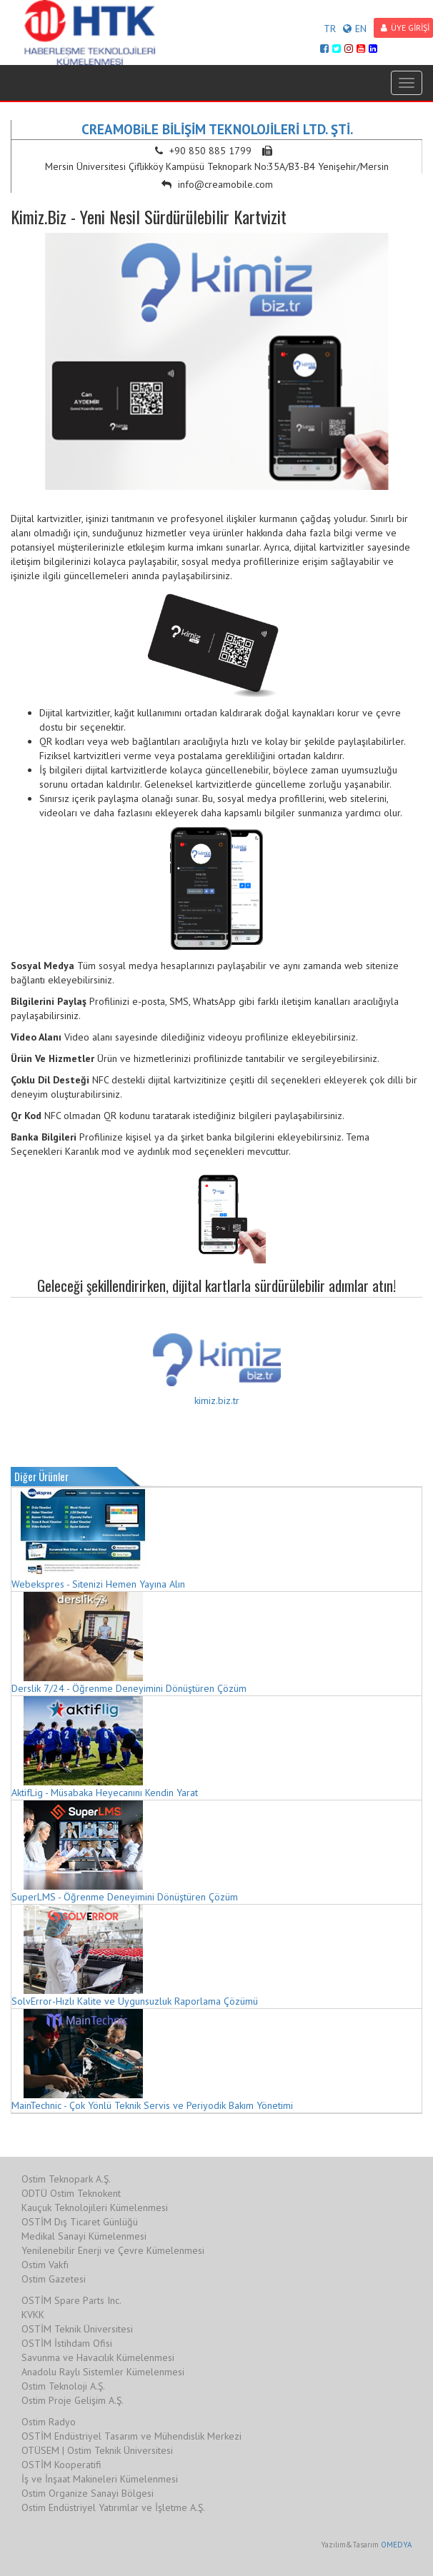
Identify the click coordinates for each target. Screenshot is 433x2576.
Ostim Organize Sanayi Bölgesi (87, 2493)
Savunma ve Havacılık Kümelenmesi (97, 2357)
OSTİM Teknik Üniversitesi (77, 2328)
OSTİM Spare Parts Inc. (71, 2300)
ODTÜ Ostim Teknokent (71, 2193)
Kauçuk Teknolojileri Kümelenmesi (94, 2207)
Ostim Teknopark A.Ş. (66, 2178)
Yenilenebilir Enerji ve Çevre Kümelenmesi (112, 2250)
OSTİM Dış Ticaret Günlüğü (79, 2221)
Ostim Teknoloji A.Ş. (63, 2386)
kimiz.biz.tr (216, 1400)
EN (355, 28)
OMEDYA (396, 2545)
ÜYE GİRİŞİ (405, 27)
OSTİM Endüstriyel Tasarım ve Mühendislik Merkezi (131, 2436)
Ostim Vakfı (45, 2264)
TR (330, 28)
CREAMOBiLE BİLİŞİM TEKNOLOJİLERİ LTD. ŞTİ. (217, 129)
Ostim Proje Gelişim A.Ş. (72, 2400)
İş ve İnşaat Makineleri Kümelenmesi (99, 2478)
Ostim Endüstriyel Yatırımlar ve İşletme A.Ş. (113, 2507)
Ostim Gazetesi (53, 2278)
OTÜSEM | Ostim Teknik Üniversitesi (97, 2450)
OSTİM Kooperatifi (61, 2464)
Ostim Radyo (48, 2421)
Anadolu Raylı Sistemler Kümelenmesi (102, 2371)
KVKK (32, 2314)
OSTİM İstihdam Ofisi (66, 2343)
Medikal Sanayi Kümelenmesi (83, 2236)
